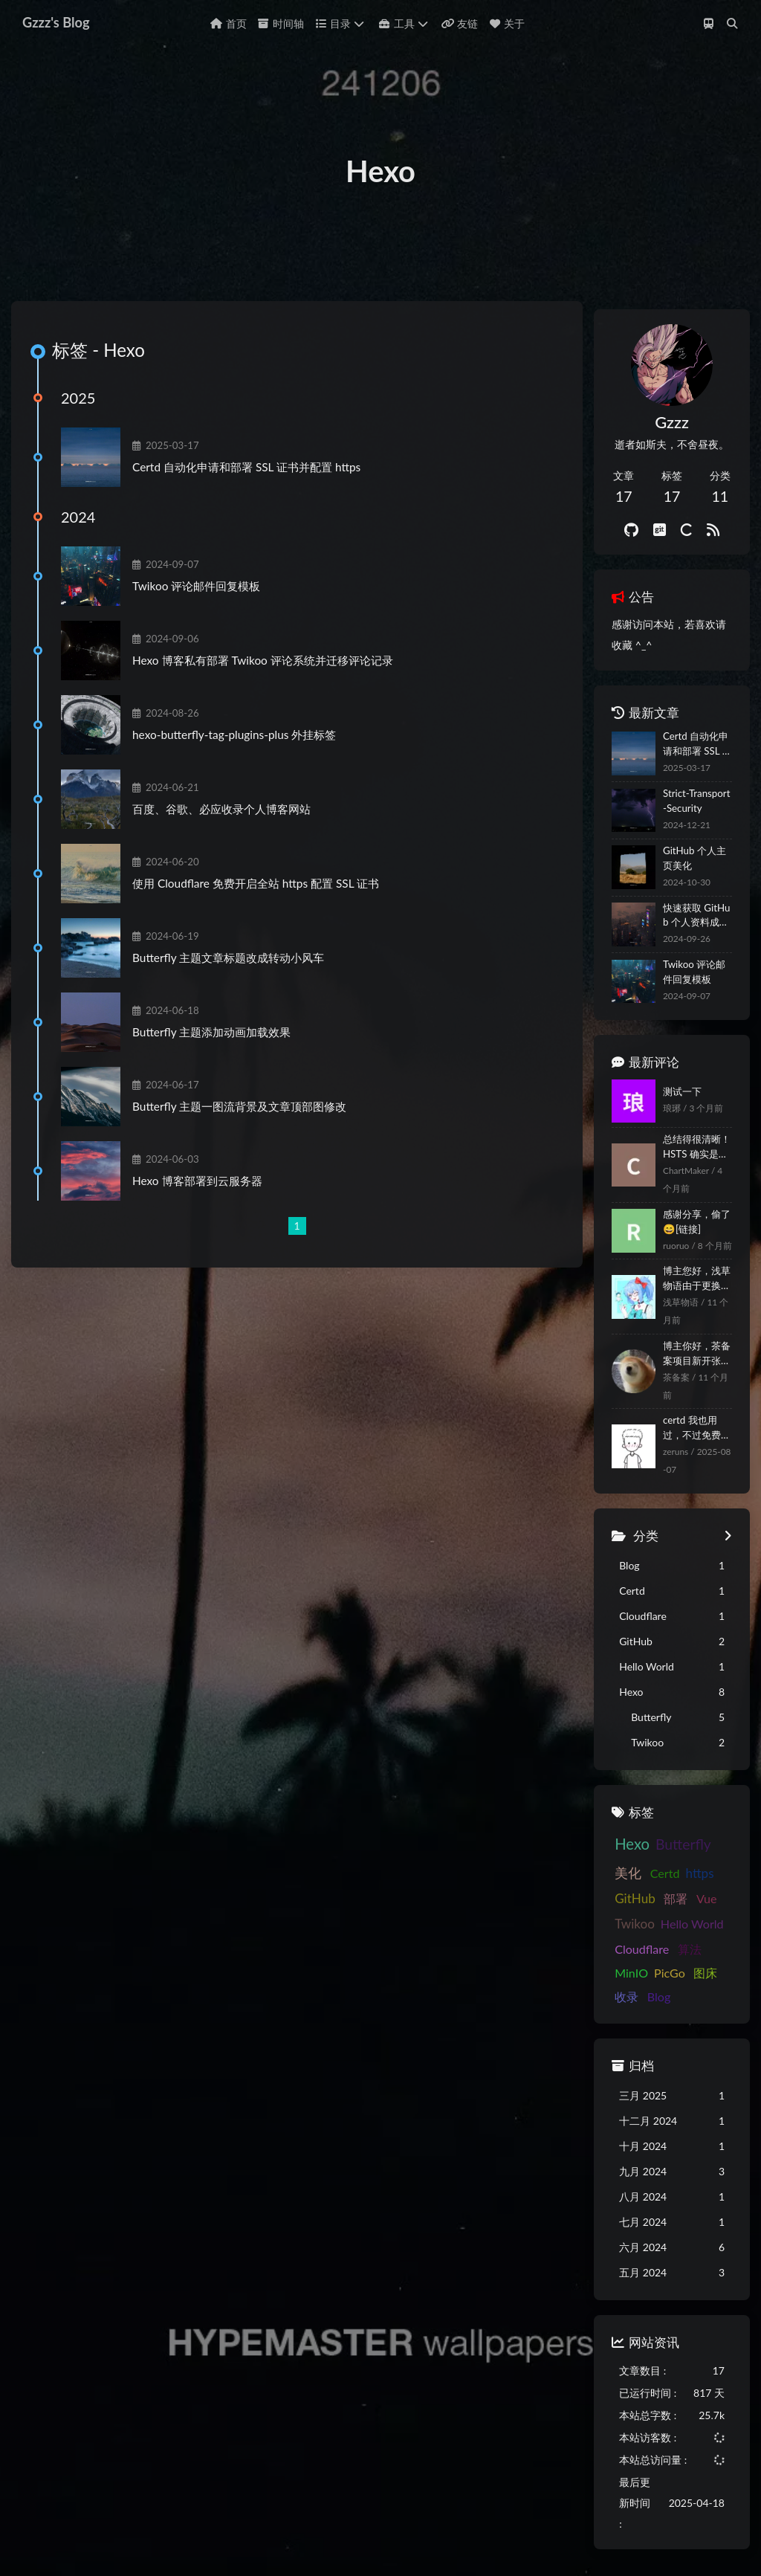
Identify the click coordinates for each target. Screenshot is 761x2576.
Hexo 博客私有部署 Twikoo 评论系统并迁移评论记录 (273, 692)
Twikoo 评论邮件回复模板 (207, 617)
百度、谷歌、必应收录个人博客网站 (232, 841)
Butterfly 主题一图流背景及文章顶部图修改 (250, 1138)
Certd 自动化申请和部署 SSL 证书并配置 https (257, 499)
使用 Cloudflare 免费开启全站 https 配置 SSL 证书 (266, 915)
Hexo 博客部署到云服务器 (208, 1212)
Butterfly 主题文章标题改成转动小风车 (239, 989)
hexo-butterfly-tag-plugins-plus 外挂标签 (245, 766)
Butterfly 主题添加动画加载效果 (222, 1064)
